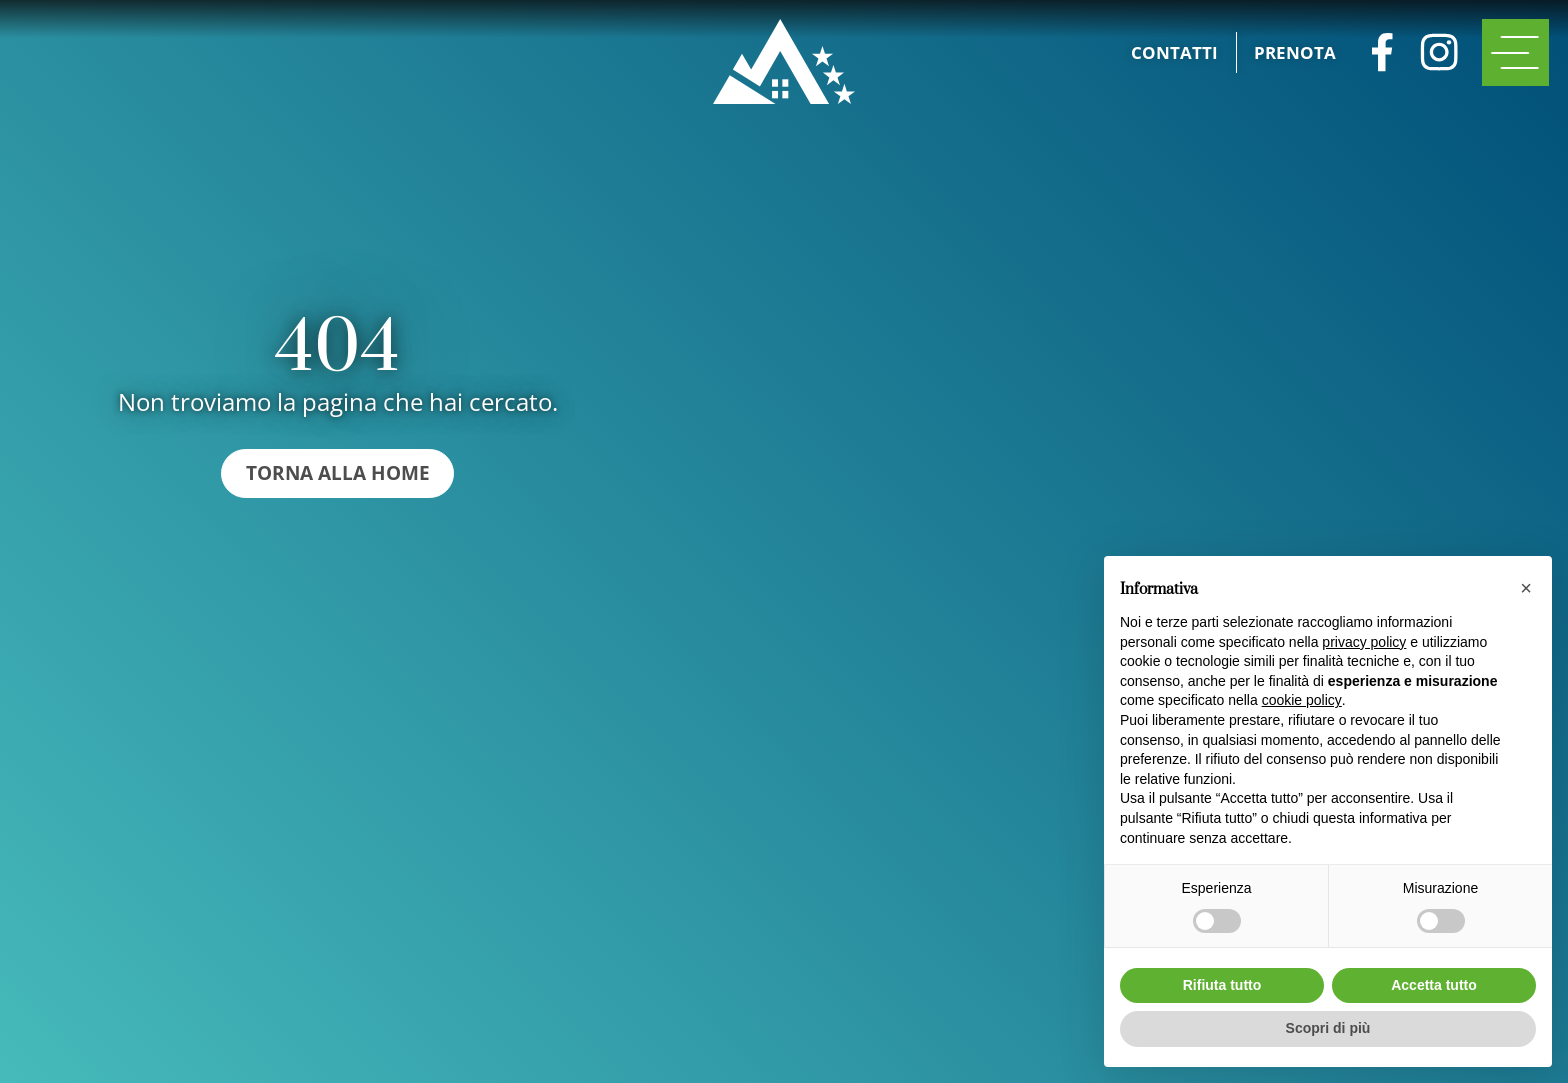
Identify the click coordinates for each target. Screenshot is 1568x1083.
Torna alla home (338, 473)
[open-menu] (1515, 52)
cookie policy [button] (1302, 700)
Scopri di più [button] (1328, 1028)
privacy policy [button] (1364, 642)
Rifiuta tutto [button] (1222, 985)
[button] (1526, 588)
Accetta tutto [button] (1434, 985)
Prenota (1295, 52)
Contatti (1174, 52)
